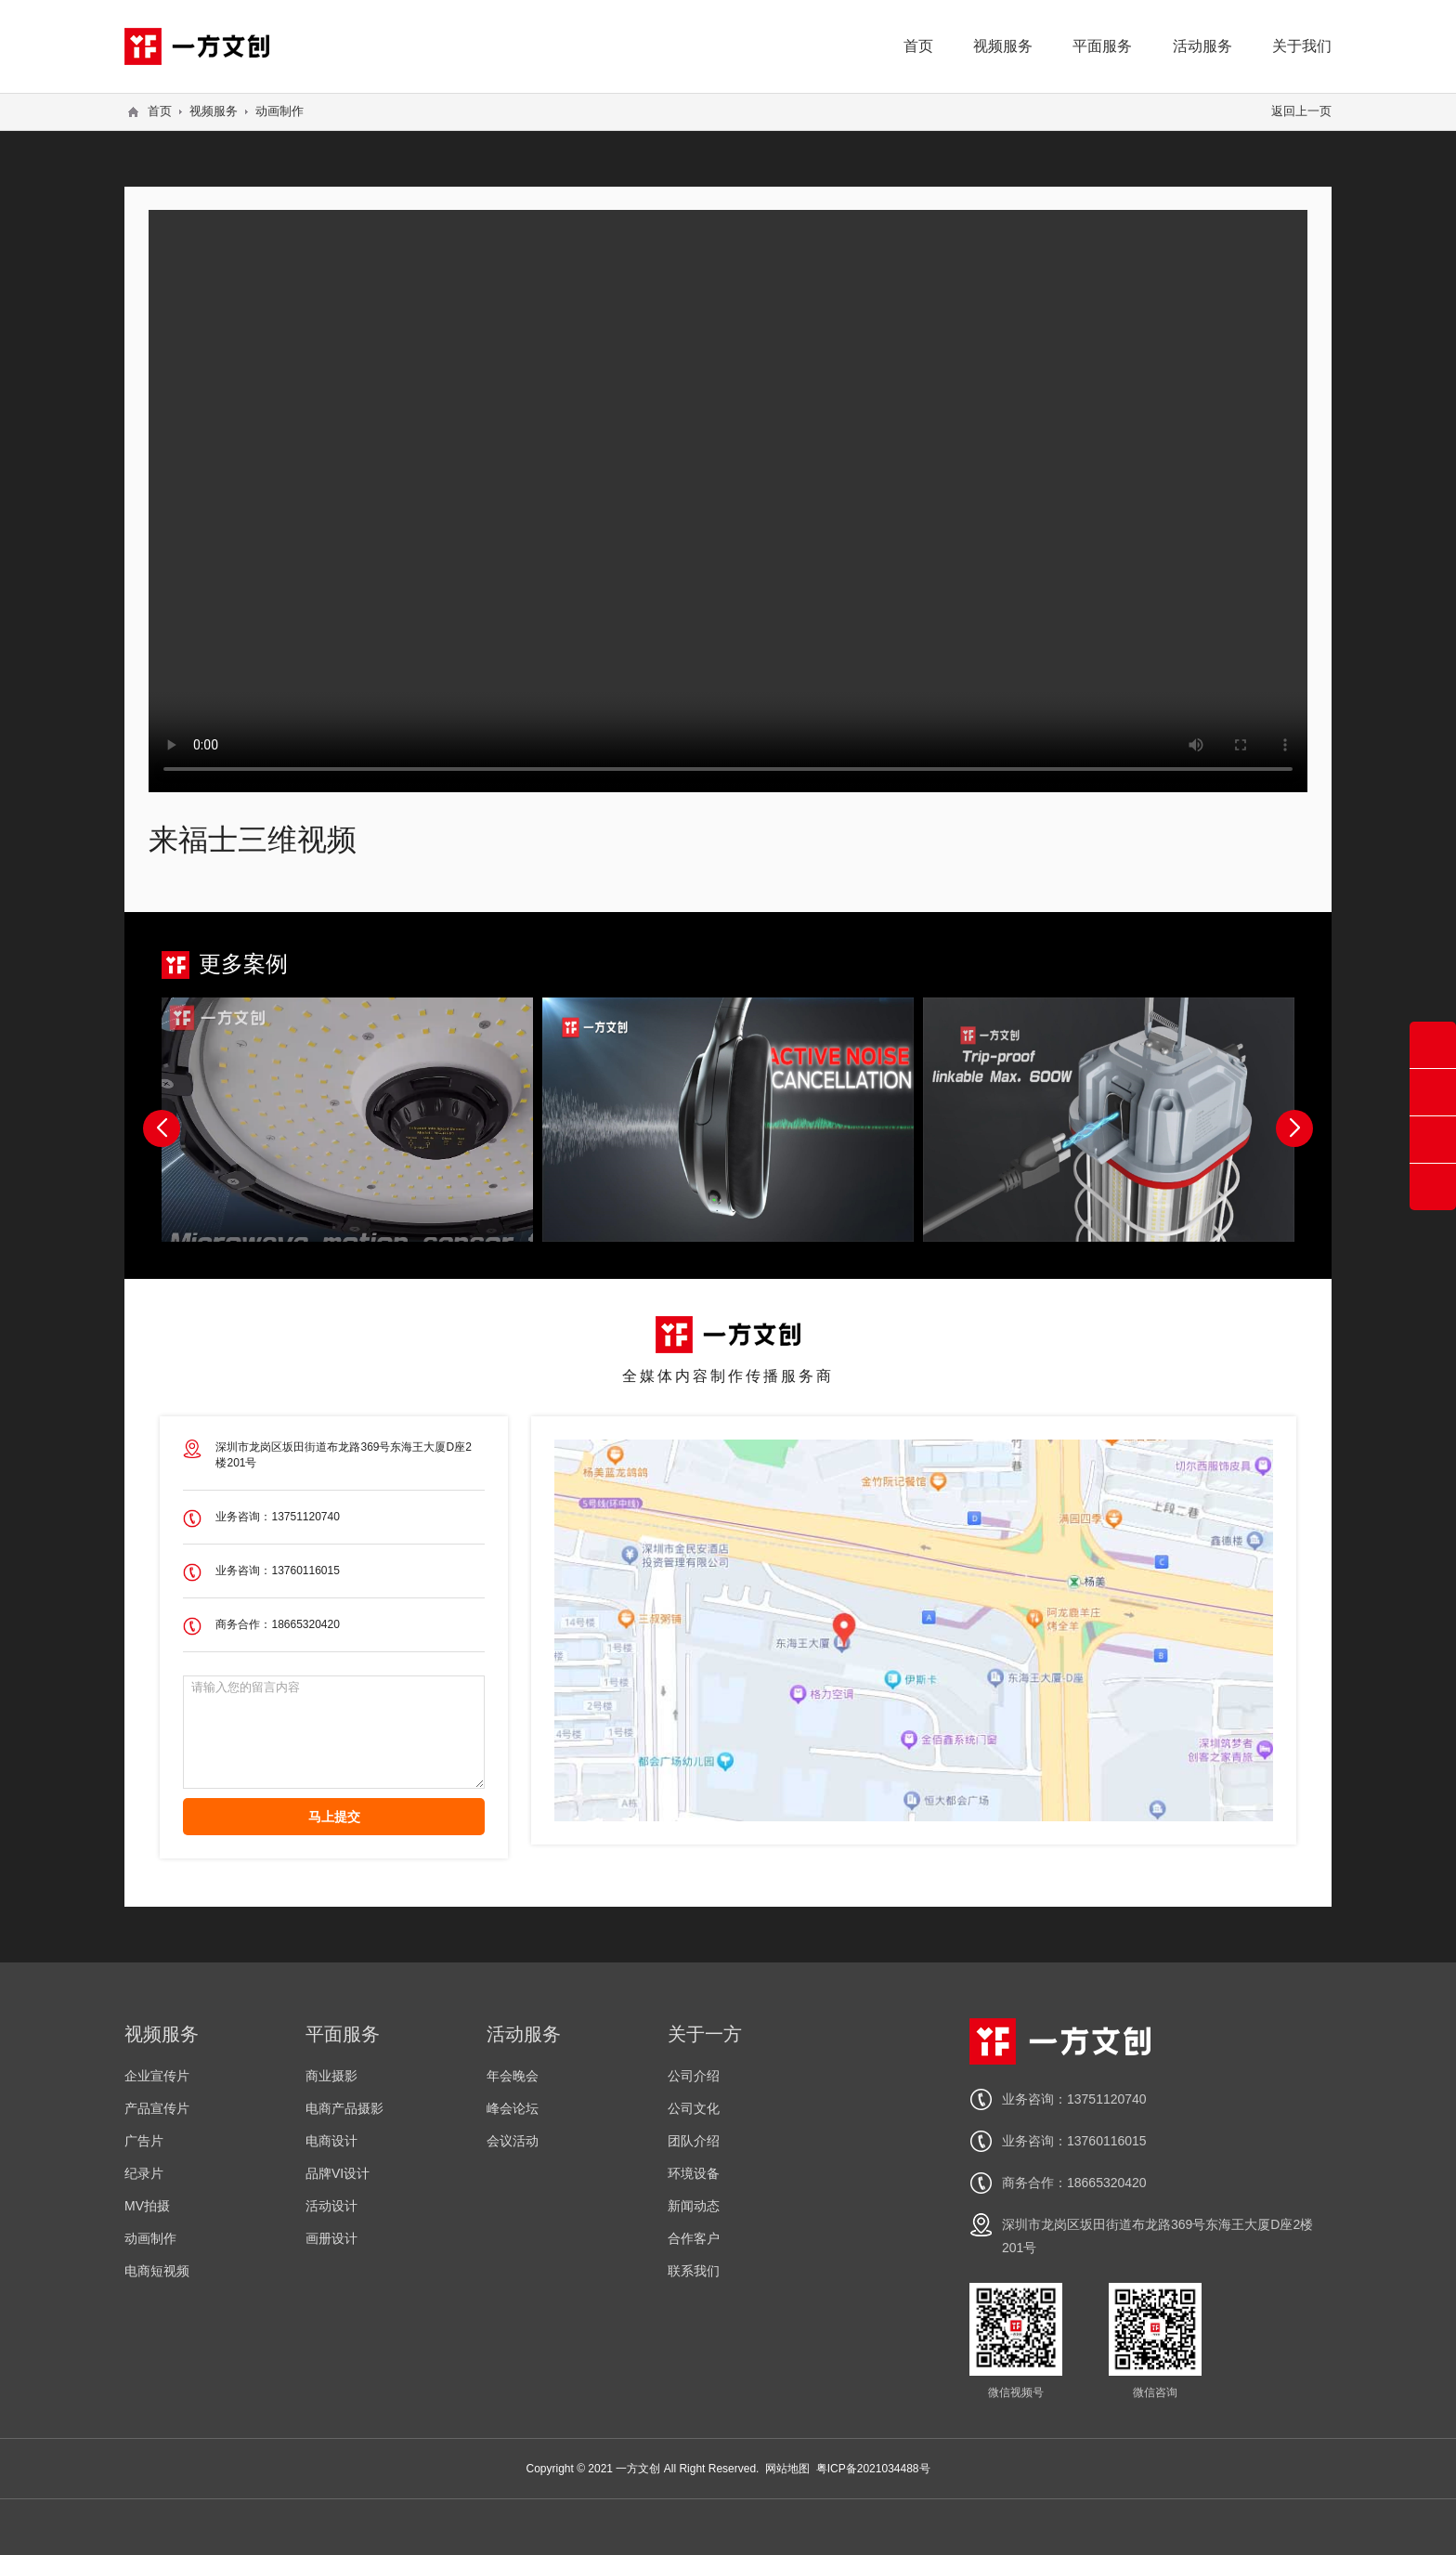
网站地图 (787, 2468)
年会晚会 (513, 2075)
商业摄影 (332, 2075)
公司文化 (694, 2108)
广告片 (143, 2140)
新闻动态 (694, 2205)
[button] (1294, 1128)
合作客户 (694, 2238)
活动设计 (332, 2205)
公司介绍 (694, 2075)
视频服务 (1003, 46)
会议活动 (513, 2140)
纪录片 (143, 2173)
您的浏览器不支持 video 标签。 (728, 499)
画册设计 (332, 2238)
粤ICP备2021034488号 (873, 2468)
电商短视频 (156, 2270)
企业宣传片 (156, 2075)
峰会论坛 (513, 2108)
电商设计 (332, 2140)
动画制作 (279, 111)
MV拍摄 (147, 2205)
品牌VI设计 (338, 2173)
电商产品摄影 (345, 2108)
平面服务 (1102, 46)
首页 (918, 46)
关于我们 (1302, 46)
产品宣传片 (156, 2108)
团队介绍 (694, 2140)
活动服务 (1202, 46)
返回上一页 (1301, 111)
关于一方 (705, 2034)
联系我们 (694, 2270)
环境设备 (694, 2173)
